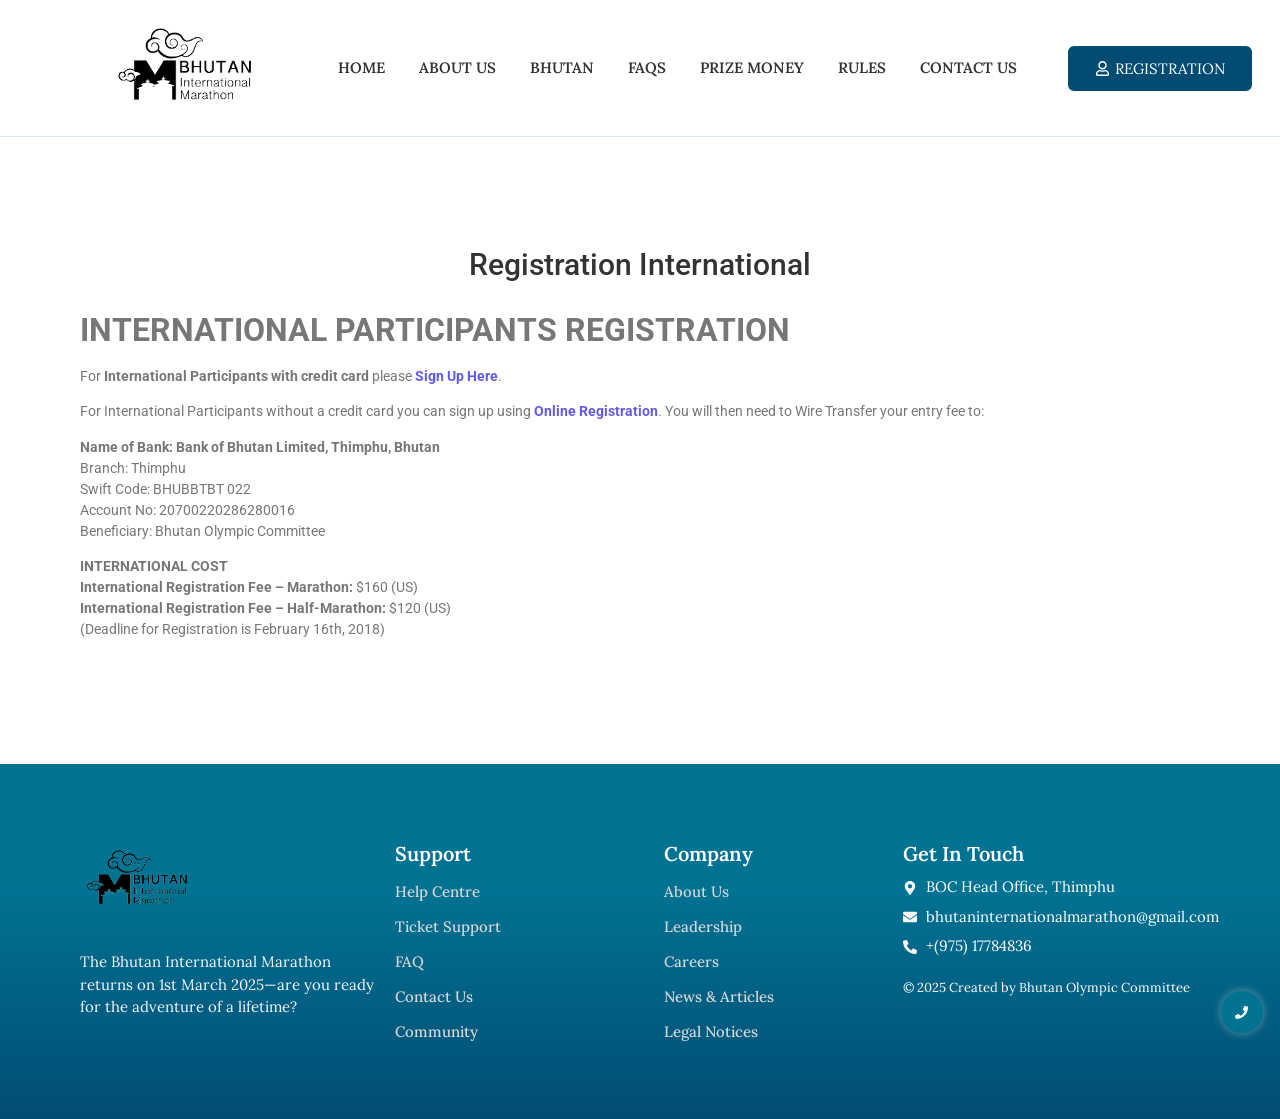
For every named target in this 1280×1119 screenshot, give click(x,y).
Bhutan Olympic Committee (1104, 987)
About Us (457, 67)
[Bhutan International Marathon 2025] (184, 64)
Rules (862, 67)
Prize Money (752, 67)
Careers (691, 961)
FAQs (647, 67)
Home (361, 67)
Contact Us (968, 67)
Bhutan (562, 67)
